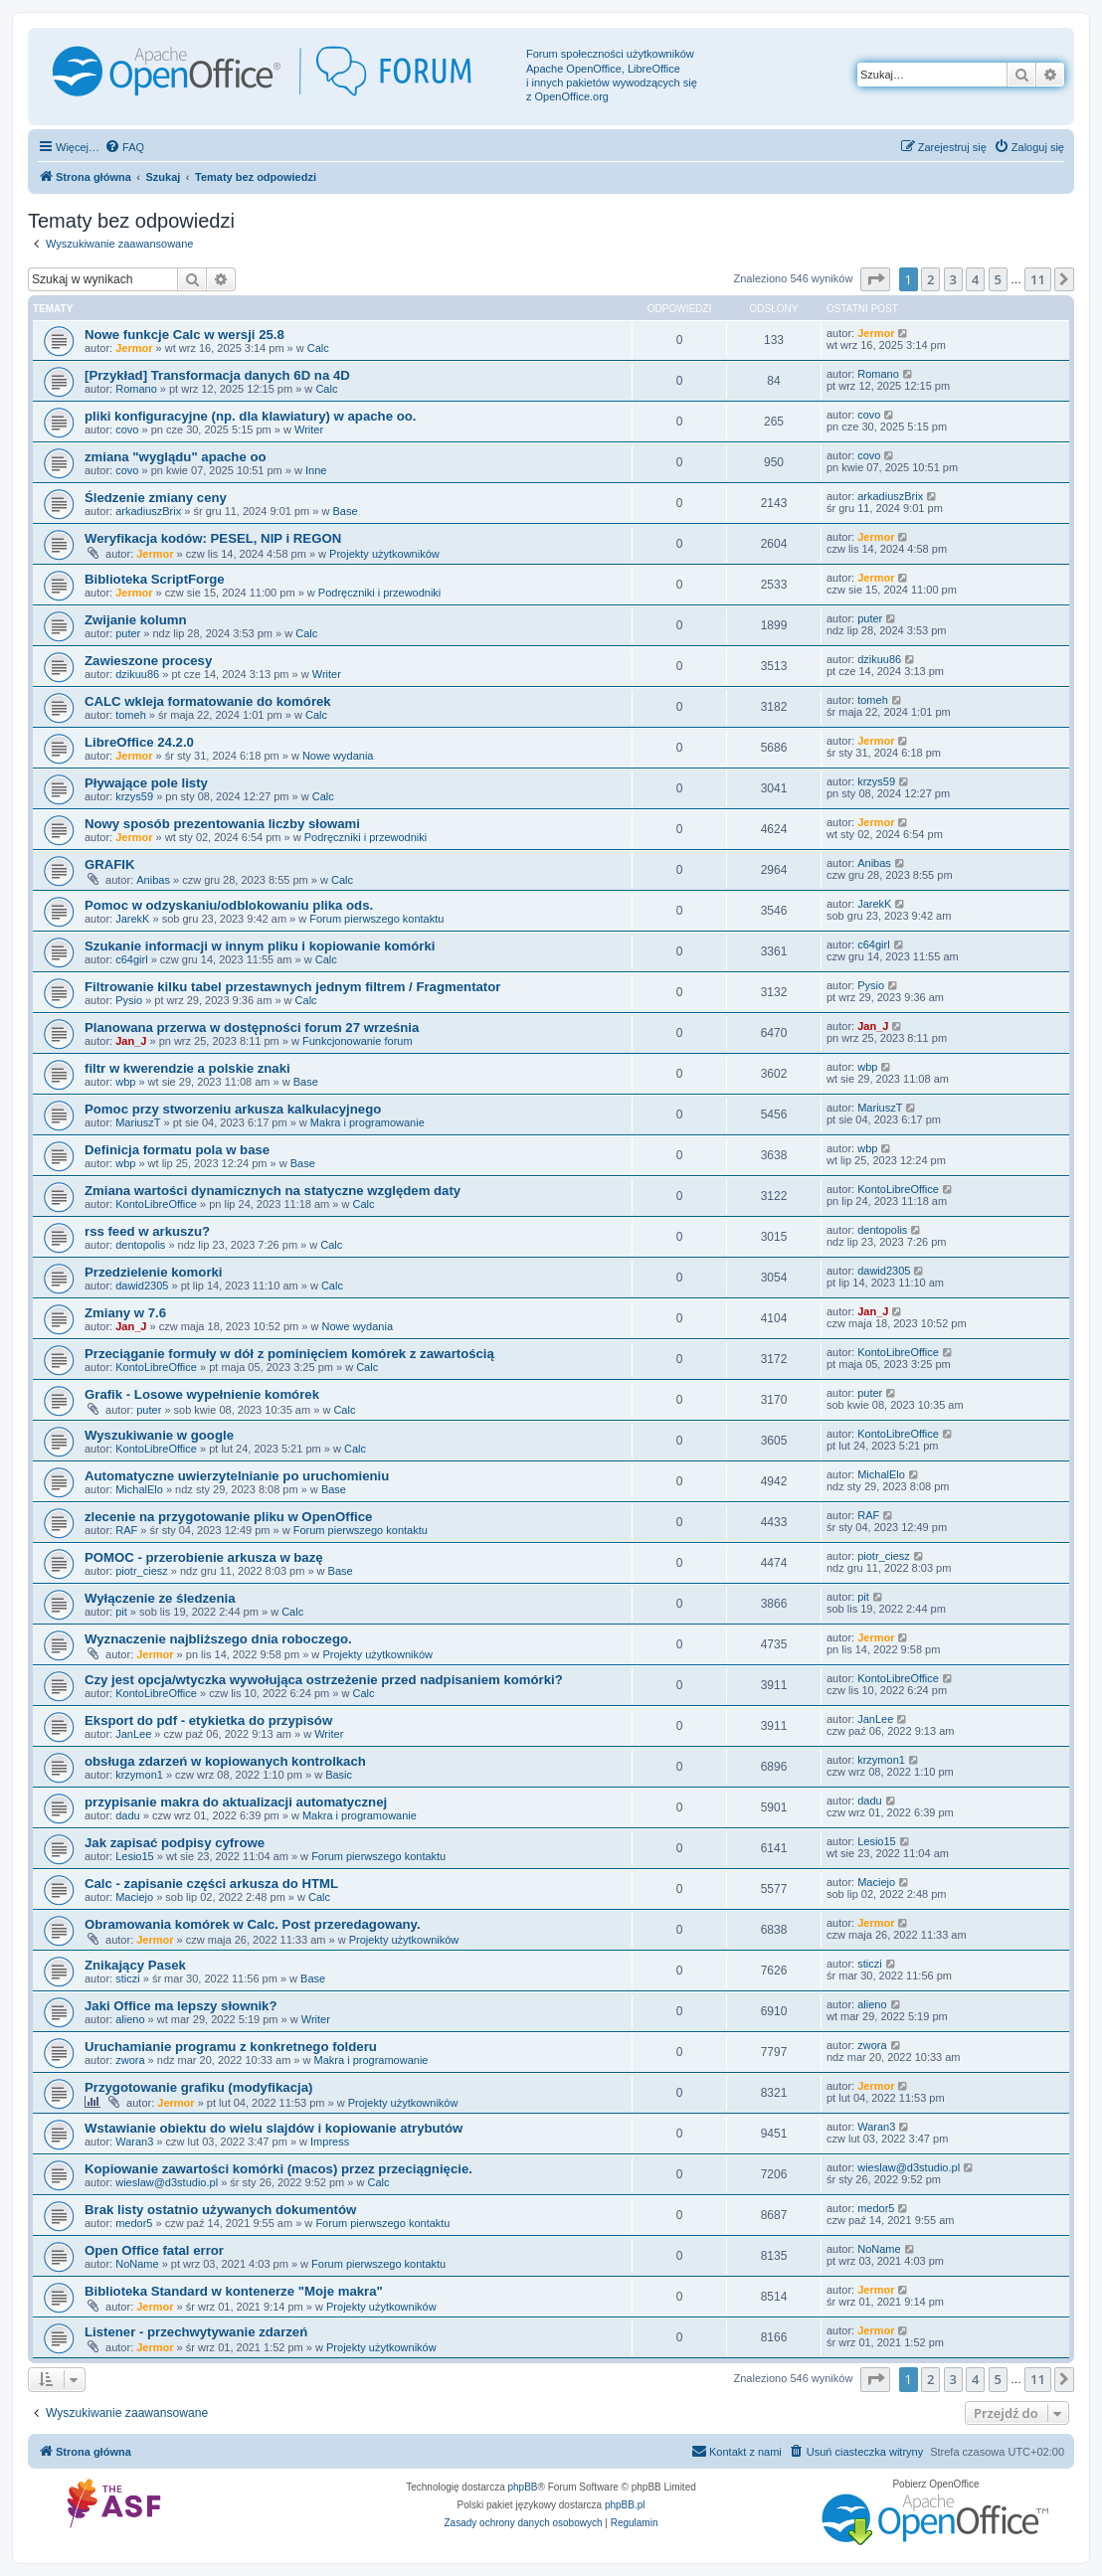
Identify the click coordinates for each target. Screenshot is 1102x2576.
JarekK (132, 919)
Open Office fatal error (154, 2250)
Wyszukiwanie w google (159, 1435)
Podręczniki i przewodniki (380, 593)
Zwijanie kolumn (136, 619)
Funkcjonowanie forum (357, 1041)
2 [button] (930, 279)
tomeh (130, 715)
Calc (318, 348)
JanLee (133, 1734)
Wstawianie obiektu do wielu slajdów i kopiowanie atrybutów (273, 2128)
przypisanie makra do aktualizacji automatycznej (236, 1802)
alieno (129, 2019)
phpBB (523, 2487)
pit (121, 1612)
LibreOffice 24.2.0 (139, 742)
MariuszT (137, 1122)
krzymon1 (139, 1775)
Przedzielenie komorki (154, 1272)
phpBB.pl (625, 2504)
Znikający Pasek (135, 1965)
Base (344, 511)
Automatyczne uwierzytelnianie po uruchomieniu (237, 1475)
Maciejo (134, 1897)
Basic (338, 1775)
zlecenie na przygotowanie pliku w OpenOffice (228, 1516)
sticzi (127, 1978)
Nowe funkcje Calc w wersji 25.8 (184, 334)
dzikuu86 (137, 674)
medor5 (133, 2223)
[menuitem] (124, 147)
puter (127, 633)
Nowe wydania (338, 756)
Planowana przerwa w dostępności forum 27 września (252, 1027)
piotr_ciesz (141, 1571)
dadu (127, 1815)
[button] (875, 279)
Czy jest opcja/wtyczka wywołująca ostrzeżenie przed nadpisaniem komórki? (324, 1679)
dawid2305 (141, 1285)
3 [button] (953, 279)
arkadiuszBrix (148, 511)
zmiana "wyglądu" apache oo (176, 456)
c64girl (131, 959)
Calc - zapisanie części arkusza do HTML (211, 1883)
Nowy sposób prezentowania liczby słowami (222, 823)
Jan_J (130, 1041)
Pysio (128, 1000)
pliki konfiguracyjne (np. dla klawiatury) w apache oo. (250, 416)
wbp (125, 1082)
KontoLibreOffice (156, 1204)
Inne (315, 470)
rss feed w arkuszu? (147, 1231)
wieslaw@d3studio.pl (166, 2182)
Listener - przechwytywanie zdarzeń (196, 2331)
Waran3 (134, 2141)
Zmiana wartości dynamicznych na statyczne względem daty (272, 1190)
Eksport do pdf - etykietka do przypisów (208, 1720)
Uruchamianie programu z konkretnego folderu (231, 2046)
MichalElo (139, 1489)
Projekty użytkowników (384, 554)
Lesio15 (134, 1856)
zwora (129, 2060)
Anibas (153, 880)
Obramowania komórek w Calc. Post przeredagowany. (253, 1924)
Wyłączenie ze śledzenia (160, 1598)
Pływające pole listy (146, 782)
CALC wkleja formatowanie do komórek (208, 701)
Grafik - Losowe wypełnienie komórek (202, 1394)
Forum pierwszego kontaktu (376, 919)
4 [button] (975, 279)
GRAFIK (110, 864)
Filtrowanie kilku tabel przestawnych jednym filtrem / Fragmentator (292, 986)
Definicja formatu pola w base (177, 1149)
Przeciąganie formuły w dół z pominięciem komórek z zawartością (289, 1353)
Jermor (133, 348)
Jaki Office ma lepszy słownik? (181, 2005)
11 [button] (1037, 279)
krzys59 (134, 796)
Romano (136, 389)
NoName (136, 2264)
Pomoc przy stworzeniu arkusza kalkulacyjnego (233, 1109)
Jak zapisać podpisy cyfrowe (175, 1842)
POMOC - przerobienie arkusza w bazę (204, 1557)
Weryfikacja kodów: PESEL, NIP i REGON (213, 538)
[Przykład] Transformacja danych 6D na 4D (217, 375)
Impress (329, 2141)
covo (126, 429)
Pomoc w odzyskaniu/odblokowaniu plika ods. (229, 905)
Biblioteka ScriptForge (155, 579)
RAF (126, 1530)
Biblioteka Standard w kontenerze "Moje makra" (234, 2291)
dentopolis (140, 1245)
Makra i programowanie (367, 1122)
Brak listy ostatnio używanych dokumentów (220, 2209)
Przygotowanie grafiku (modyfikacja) (198, 2087)
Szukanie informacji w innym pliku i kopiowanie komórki (260, 946)
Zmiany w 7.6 (125, 1312)
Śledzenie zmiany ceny (156, 497)
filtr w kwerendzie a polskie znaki (187, 1068)
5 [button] (998, 279)
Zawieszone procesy (148, 660)
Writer (308, 429)
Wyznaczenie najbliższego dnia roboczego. (218, 1638)
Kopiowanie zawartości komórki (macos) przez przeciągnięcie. (278, 2168)
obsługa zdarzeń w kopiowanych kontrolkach (225, 1761)
